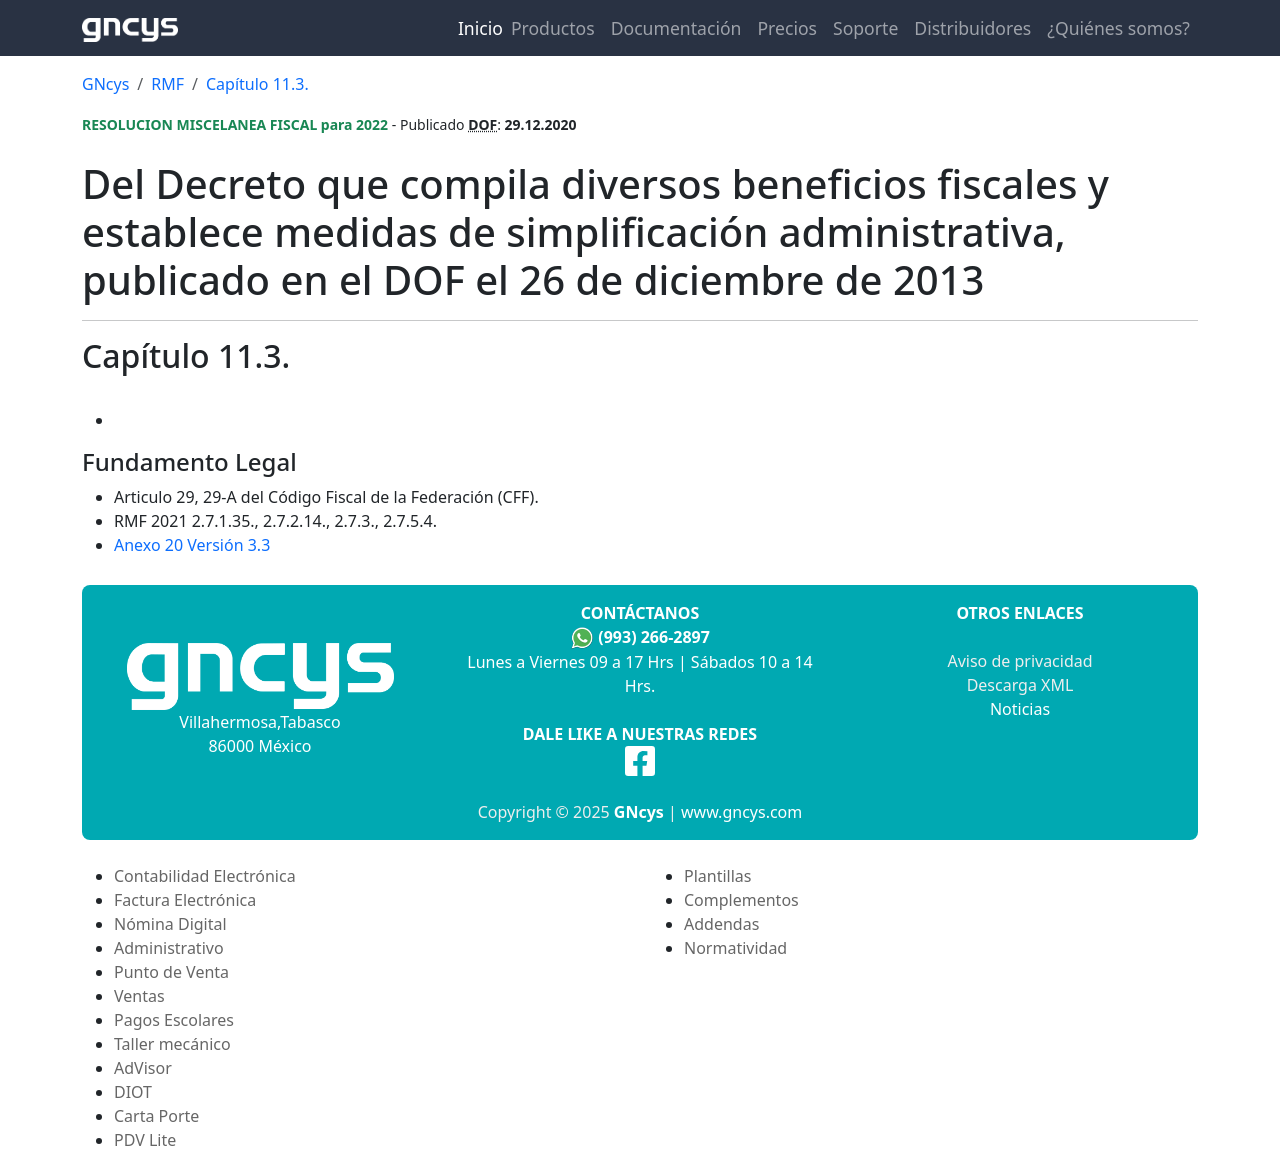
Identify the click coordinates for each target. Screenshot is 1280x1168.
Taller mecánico (172, 1044)
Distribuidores (972, 28)
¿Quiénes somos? (1118, 28)
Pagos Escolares (174, 1020)
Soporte (865, 28)
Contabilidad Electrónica (205, 876)
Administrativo (169, 948)
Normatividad (735, 948)
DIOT (133, 1092)
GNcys (639, 812)
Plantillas (717, 876)
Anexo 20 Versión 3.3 (192, 545)
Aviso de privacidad (1019, 661)
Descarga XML (1020, 685)
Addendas (721, 924)
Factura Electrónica (185, 900)
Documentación (676, 28)
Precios (787, 28)
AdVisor (143, 1068)
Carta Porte (156, 1116)
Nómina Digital (170, 924)
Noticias (1020, 709)
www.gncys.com (741, 812)
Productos (553, 28)
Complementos (741, 900)
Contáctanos (640, 613)
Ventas (139, 996)
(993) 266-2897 (654, 637)
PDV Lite (145, 1140)
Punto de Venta (171, 972)
